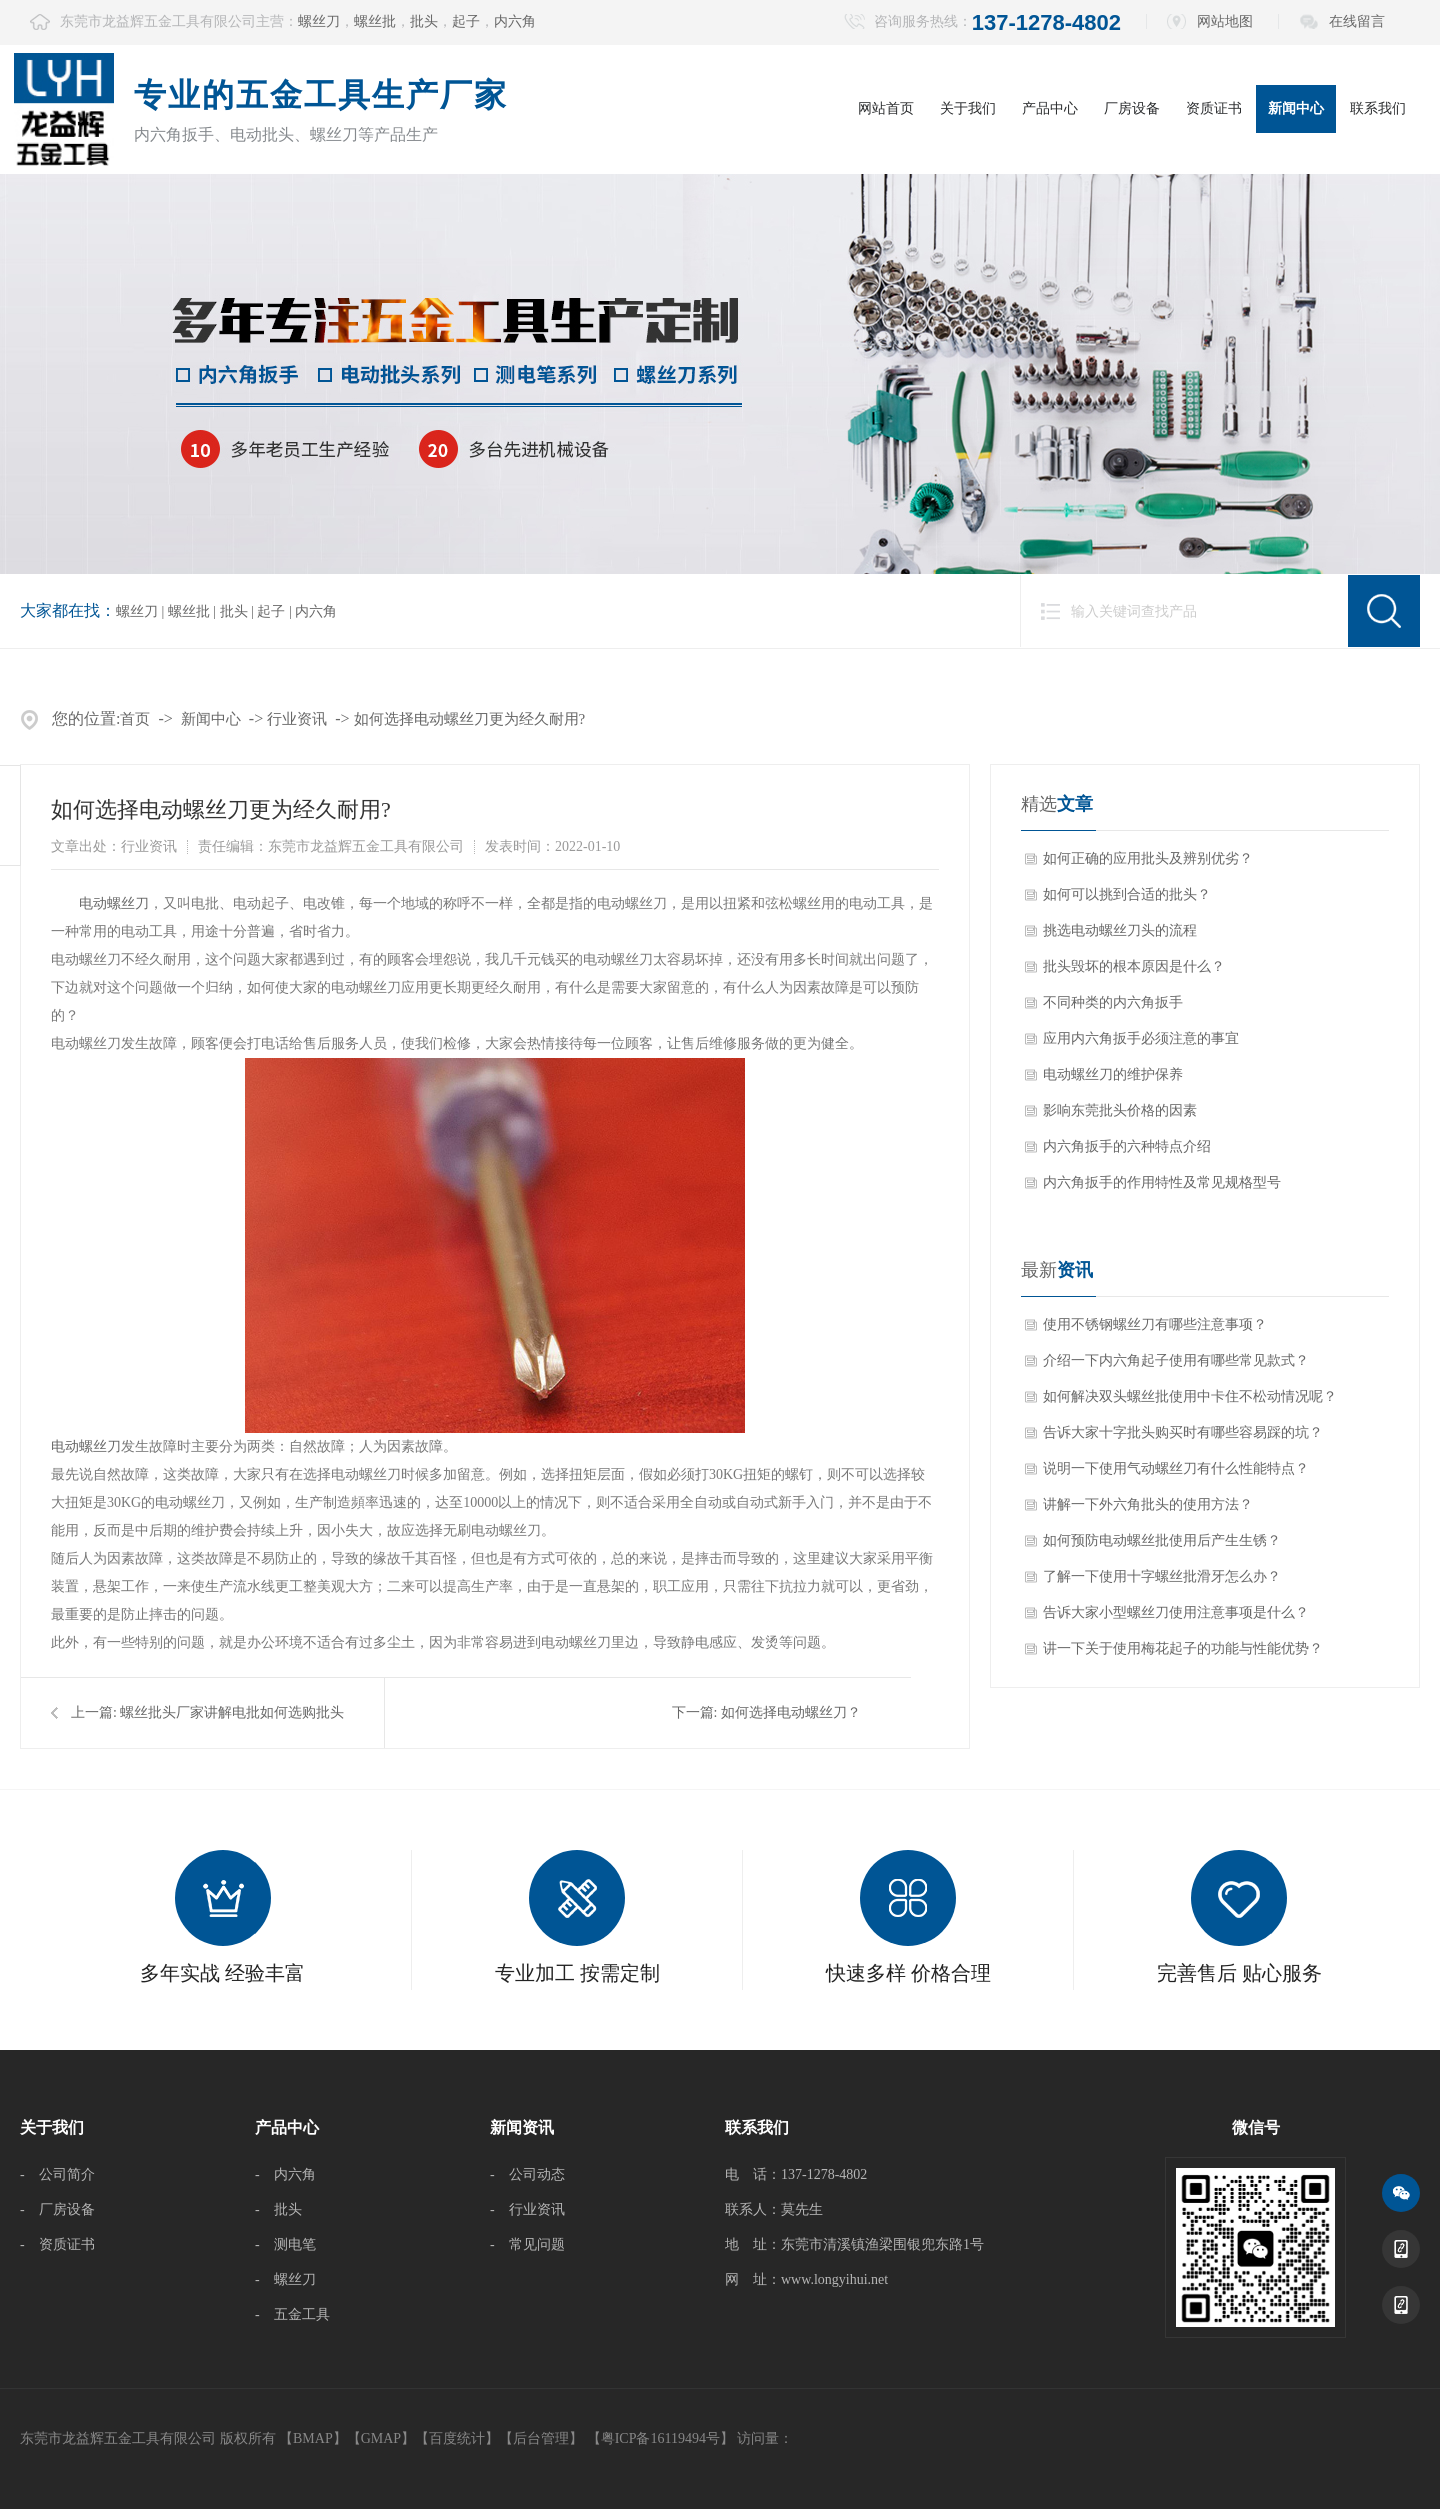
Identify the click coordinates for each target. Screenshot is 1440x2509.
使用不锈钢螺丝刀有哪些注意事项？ (1155, 1324)
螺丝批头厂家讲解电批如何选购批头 (232, 1712)
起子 (466, 21)
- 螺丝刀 (285, 2279)
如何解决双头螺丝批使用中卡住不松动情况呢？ (1190, 1396)
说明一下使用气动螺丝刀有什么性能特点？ (1176, 1468)
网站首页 (886, 108)
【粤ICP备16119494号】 (660, 2438)
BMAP (313, 2438)
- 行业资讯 (527, 2209)
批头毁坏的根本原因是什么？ (1134, 966)
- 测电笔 (285, 2244)
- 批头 (278, 2209)
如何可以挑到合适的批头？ (1127, 894)
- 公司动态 (527, 2174)
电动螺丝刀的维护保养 (1113, 1074)
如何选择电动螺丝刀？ (791, 1712)
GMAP (381, 2438)
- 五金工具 (292, 2314)
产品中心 (1050, 108)
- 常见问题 (527, 2244)
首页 (135, 719)
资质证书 (1214, 108)
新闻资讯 (522, 2127)
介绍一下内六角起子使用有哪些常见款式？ (1176, 1360)
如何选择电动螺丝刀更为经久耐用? (470, 719)
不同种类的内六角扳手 (1113, 1002)
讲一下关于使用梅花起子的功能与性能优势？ (1183, 1648)
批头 (424, 21)
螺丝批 (375, 21)
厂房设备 (1132, 108)
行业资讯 (297, 719)
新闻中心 (1296, 108)
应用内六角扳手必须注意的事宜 (1141, 1038)
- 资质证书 (57, 2244)
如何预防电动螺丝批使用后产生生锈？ (1162, 1540)
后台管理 (541, 2438)
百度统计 (457, 2438)
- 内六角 (285, 2174)
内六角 (515, 21)
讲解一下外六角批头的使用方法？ (1148, 1504)
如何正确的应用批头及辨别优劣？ (1148, 858)
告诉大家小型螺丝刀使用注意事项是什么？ (1176, 1612)
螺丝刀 (319, 21)
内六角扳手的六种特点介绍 (1127, 1146)
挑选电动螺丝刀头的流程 (1120, 930)
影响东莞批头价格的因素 (1120, 1110)
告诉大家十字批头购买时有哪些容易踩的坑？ (1183, 1432)
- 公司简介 (57, 2174)
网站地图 (1225, 21)
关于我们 (968, 108)
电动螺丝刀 (114, 903)
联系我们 (1378, 108)
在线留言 (1357, 21)
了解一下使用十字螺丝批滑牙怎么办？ (1162, 1576)
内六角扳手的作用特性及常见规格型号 (1162, 1182)
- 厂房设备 (57, 2209)
